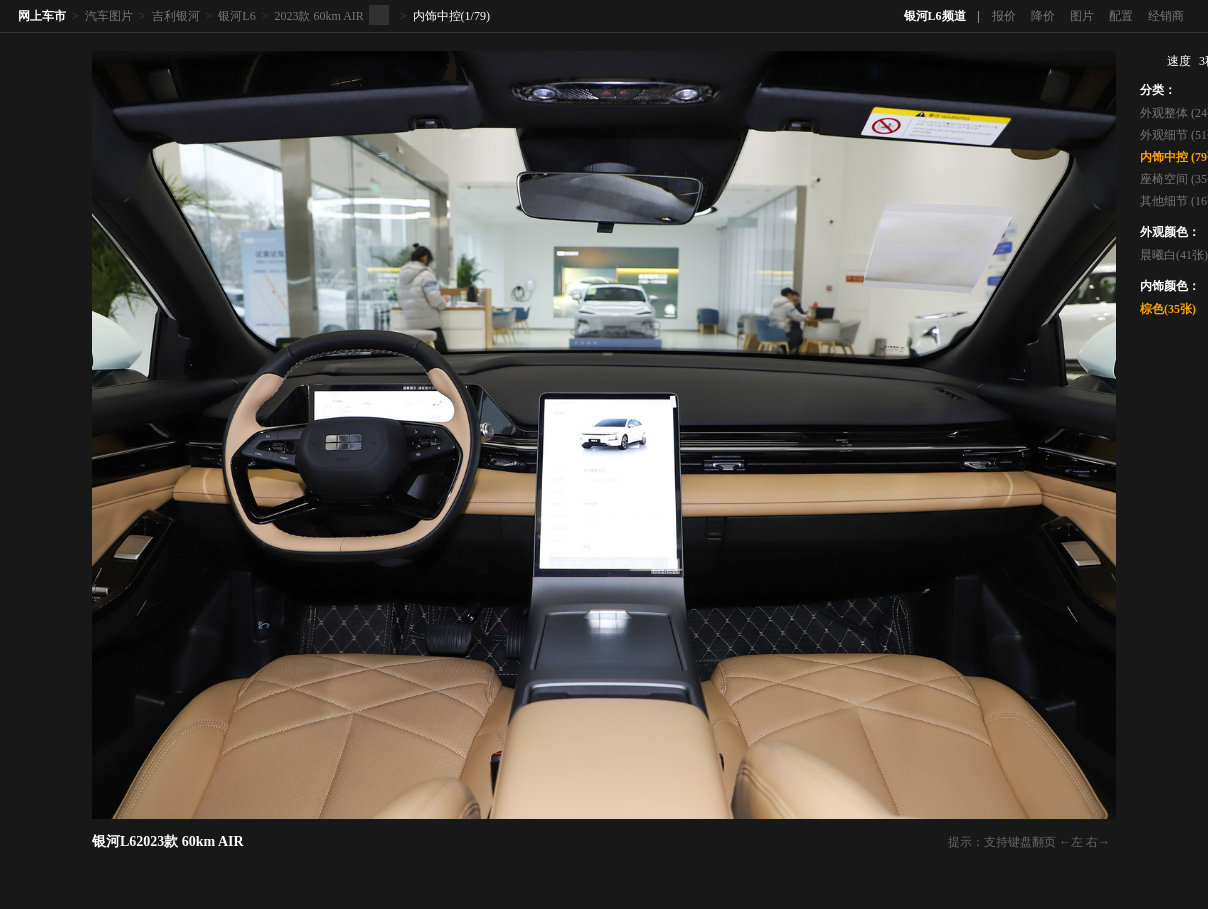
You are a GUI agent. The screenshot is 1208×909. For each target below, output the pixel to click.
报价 (1004, 16)
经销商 (1166, 16)
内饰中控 (437, 16)
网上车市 (42, 16)
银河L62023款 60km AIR (168, 841)
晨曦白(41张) (1174, 255)
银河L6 (236, 16)
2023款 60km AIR (318, 16)
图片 (1082, 16)
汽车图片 (109, 16)
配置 (1121, 16)
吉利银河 (176, 16)
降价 (1043, 16)
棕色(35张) (1168, 309)
